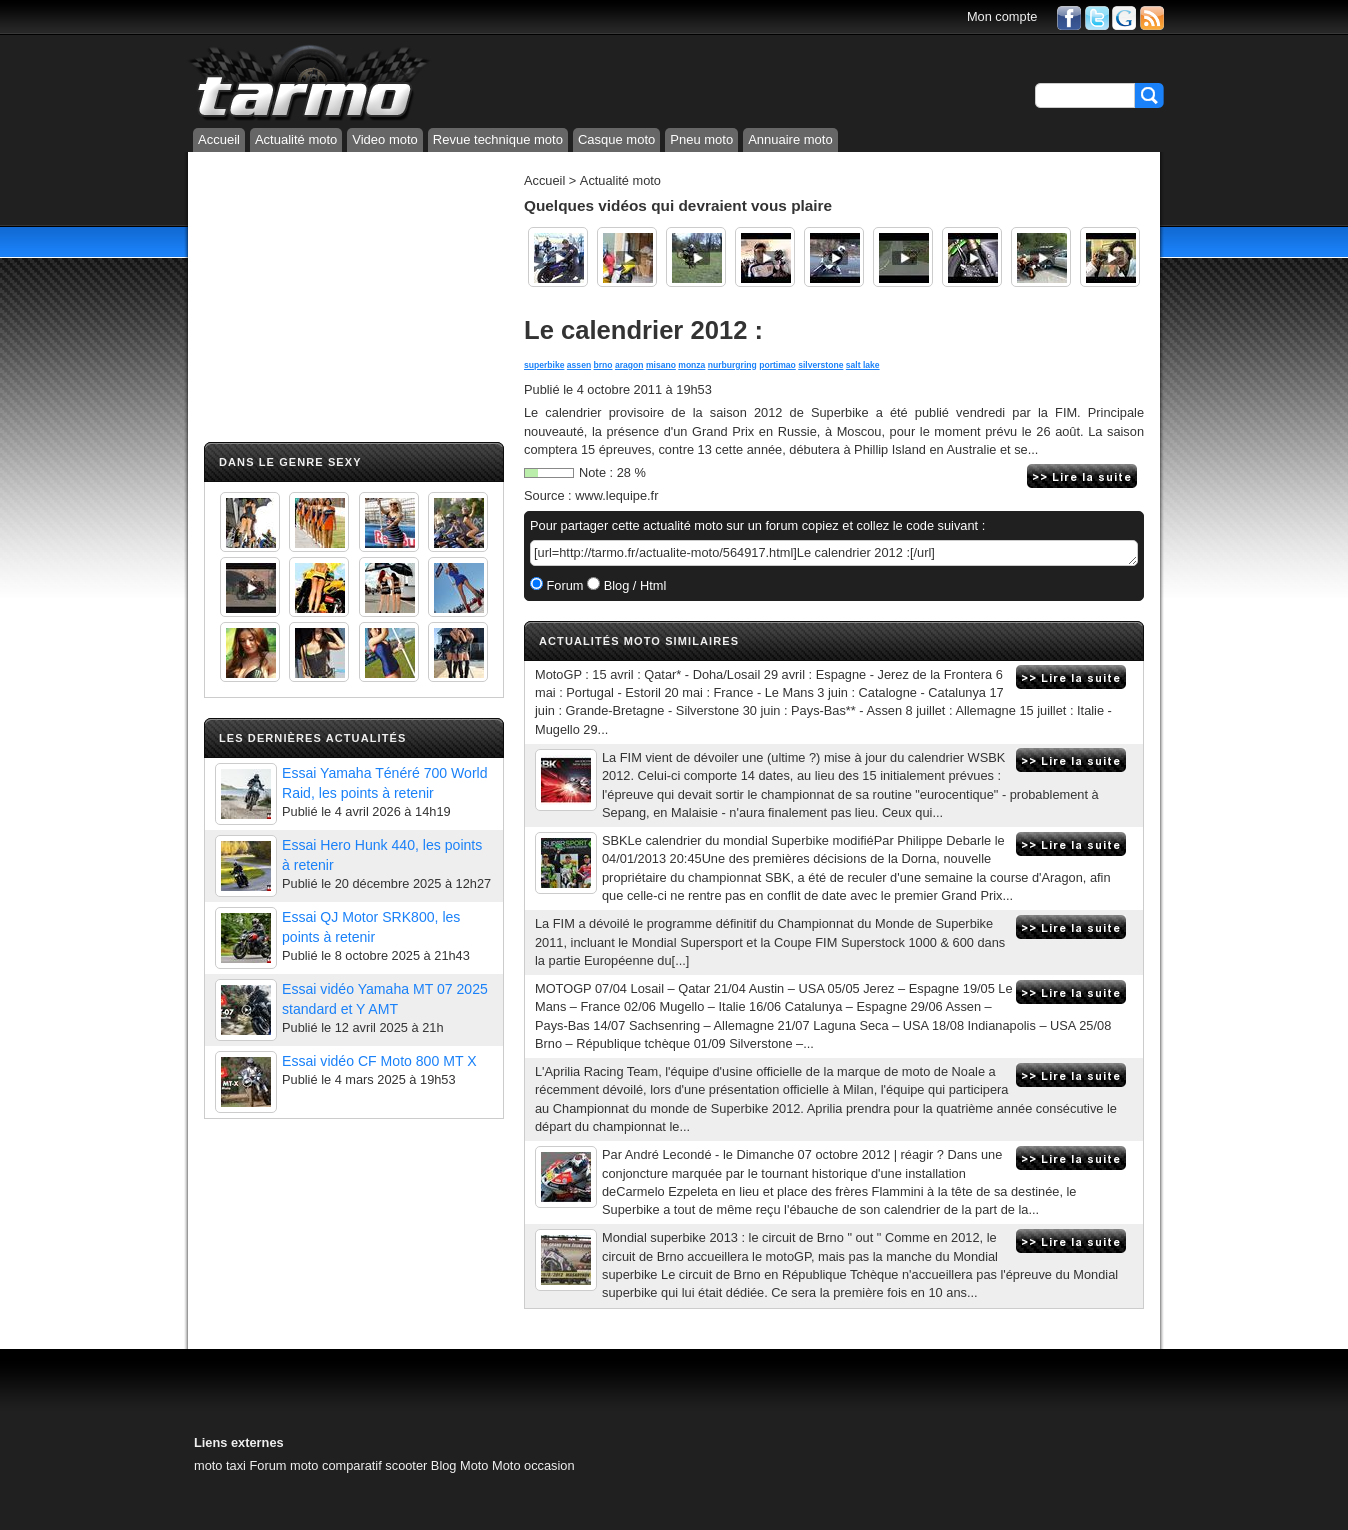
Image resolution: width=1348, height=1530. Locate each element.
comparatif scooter (374, 1465)
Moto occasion (533, 1465)
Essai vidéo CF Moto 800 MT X (379, 1061)
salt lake (863, 365)
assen (579, 365)
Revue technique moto (498, 139)
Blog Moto (460, 1465)
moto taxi (220, 1465)
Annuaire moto (790, 139)
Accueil (219, 139)
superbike (544, 365)
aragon (629, 365)
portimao (777, 365)
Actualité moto (296, 139)
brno (603, 365)
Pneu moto (701, 139)
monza (691, 365)
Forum (563, 585)
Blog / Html (633, 585)
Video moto (385, 139)
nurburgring (732, 365)
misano (661, 365)
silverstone (820, 365)
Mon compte (1002, 16)
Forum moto (283, 1465)
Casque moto (616, 139)
